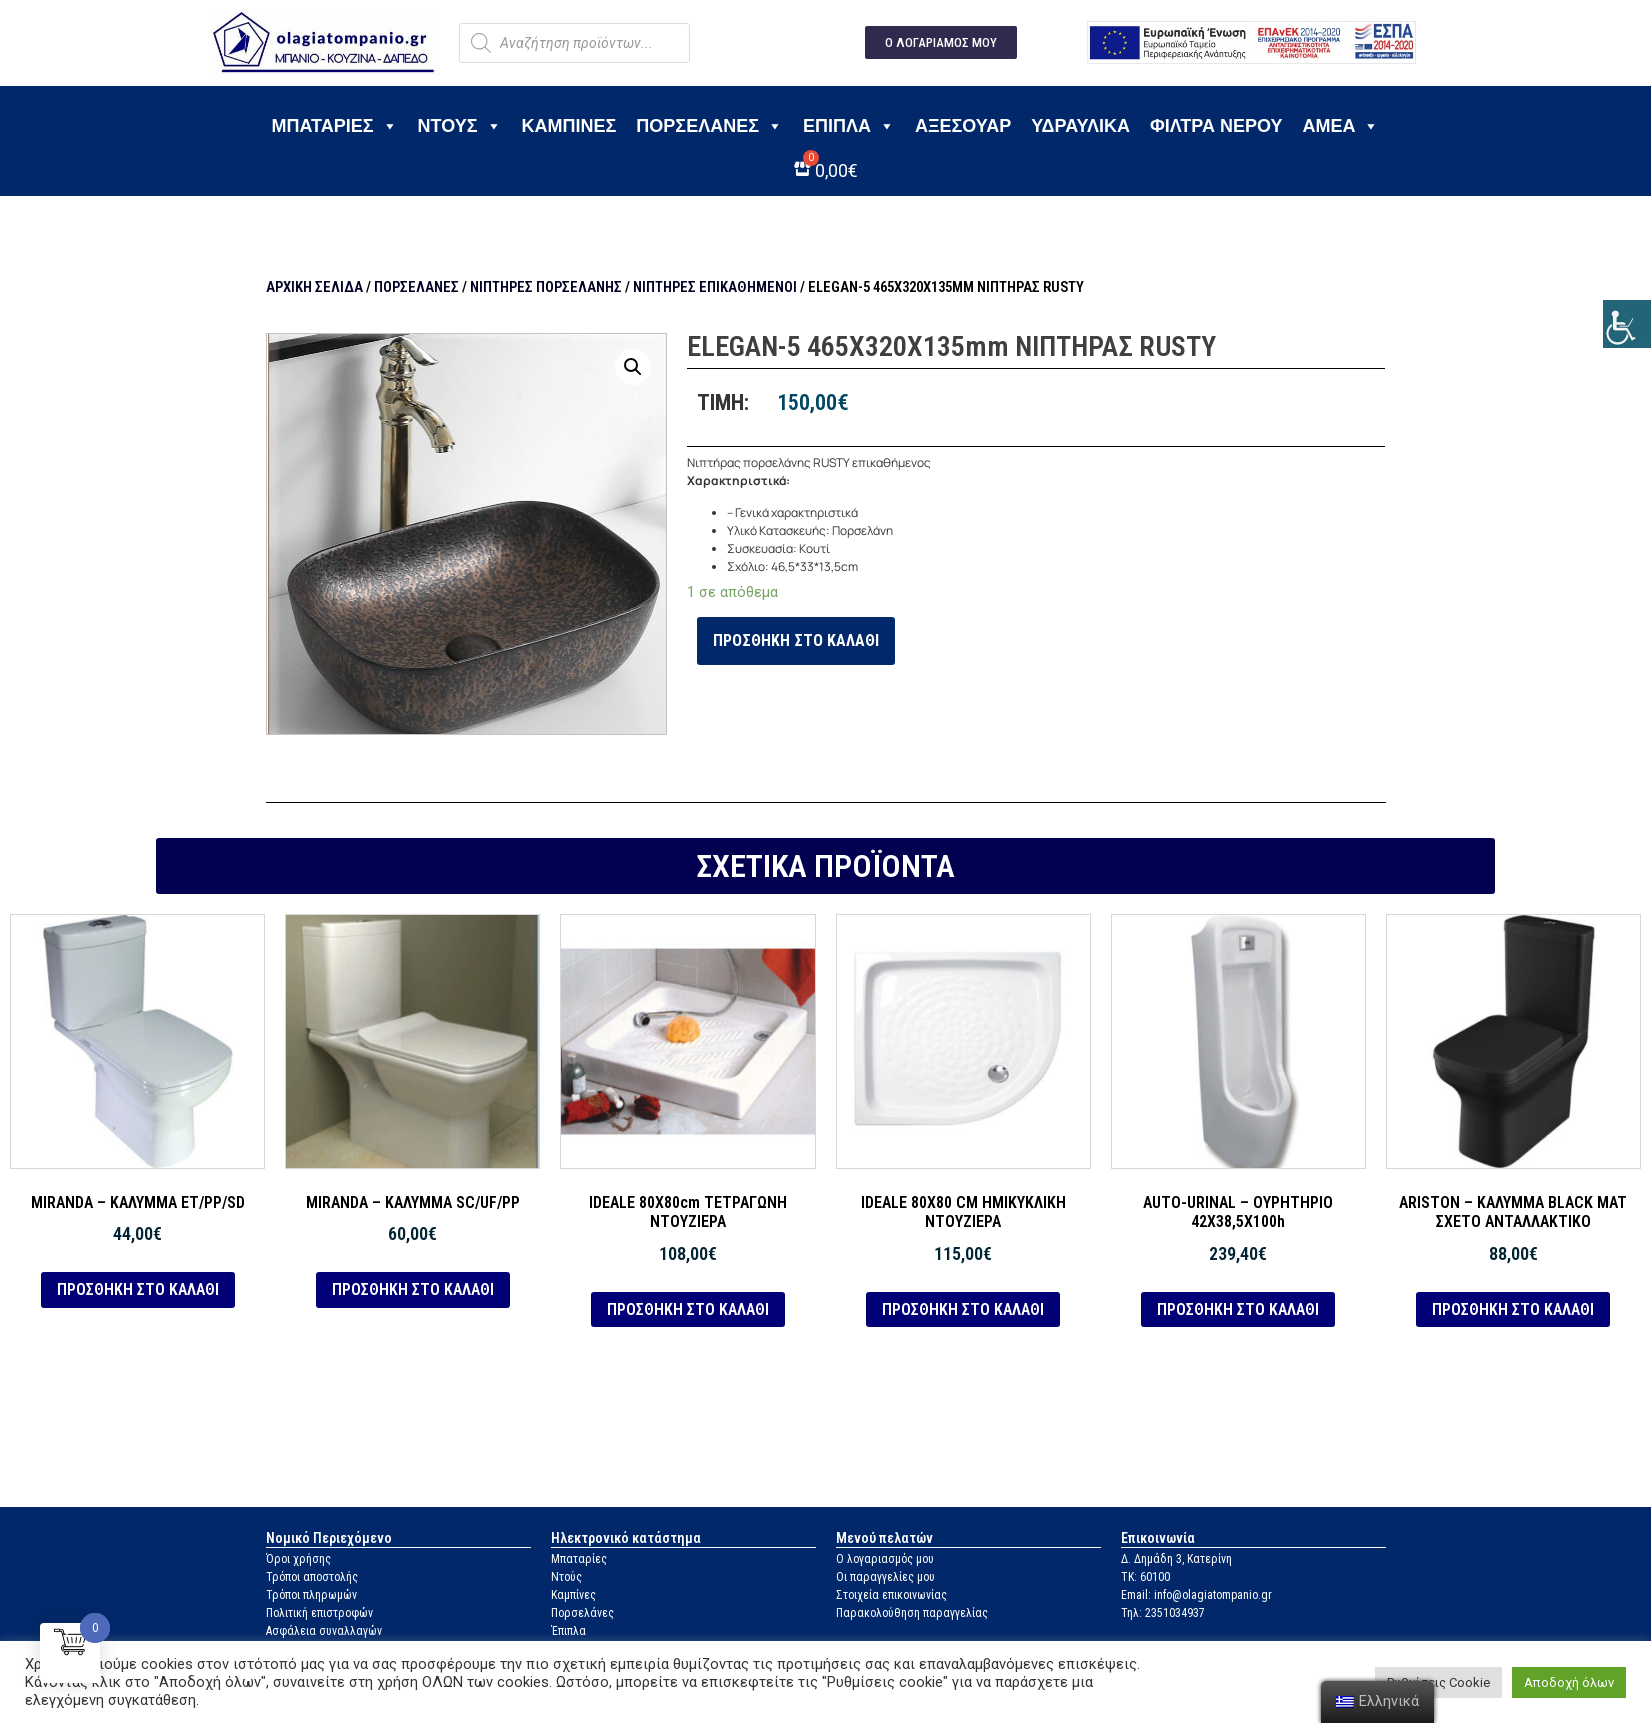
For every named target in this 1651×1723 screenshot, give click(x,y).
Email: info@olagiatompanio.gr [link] (1196, 1595)
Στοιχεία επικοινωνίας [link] (891, 1595)
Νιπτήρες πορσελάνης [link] (546, 287)
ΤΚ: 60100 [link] (1145, 1577)
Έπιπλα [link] (849, 126)
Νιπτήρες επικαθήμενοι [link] (715, 287)
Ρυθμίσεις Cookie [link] (1438, 1682)
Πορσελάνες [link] (709, 126)
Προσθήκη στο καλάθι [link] (796, 640)
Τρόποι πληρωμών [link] (311, 1595)
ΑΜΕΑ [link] (1340, 126)
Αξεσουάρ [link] (963, 126)
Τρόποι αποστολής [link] (312, 1577)
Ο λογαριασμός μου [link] (885, 1559)
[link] (1627, 324)
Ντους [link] (460, 126)
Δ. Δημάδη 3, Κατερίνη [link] (1176, 1559)
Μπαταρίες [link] (335, 126)
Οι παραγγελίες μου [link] (885, 1577)
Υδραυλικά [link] (1080, 126)
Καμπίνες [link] (569, 126)
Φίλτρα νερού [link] (1216, 126)
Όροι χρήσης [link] (298, 1559)
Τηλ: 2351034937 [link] (1163, 1613)
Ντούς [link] (566, 1577)
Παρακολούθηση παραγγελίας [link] (912, 1613)
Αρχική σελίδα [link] (314, 287)
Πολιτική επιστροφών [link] (319, 1613)
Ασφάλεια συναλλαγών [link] (324, 1631)
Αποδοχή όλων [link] (1569, 1682)
